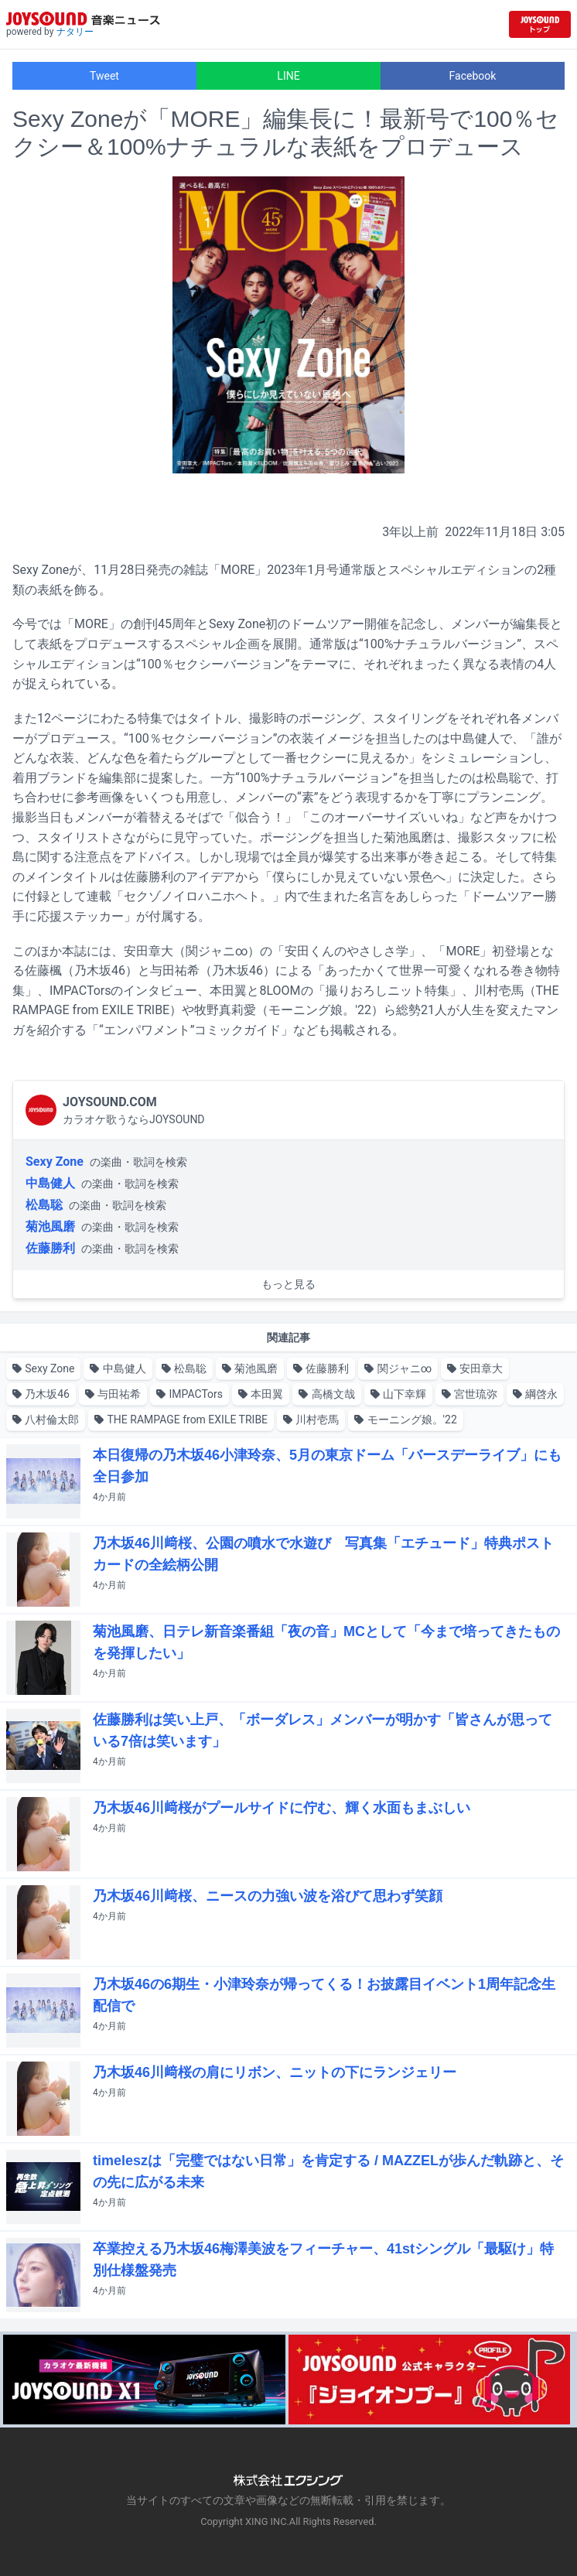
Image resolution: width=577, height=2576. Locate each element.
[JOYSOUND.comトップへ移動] (540, 24)
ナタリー (75, 31)
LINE (288, 76)
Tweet (104, 76)
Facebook (473, 76)
